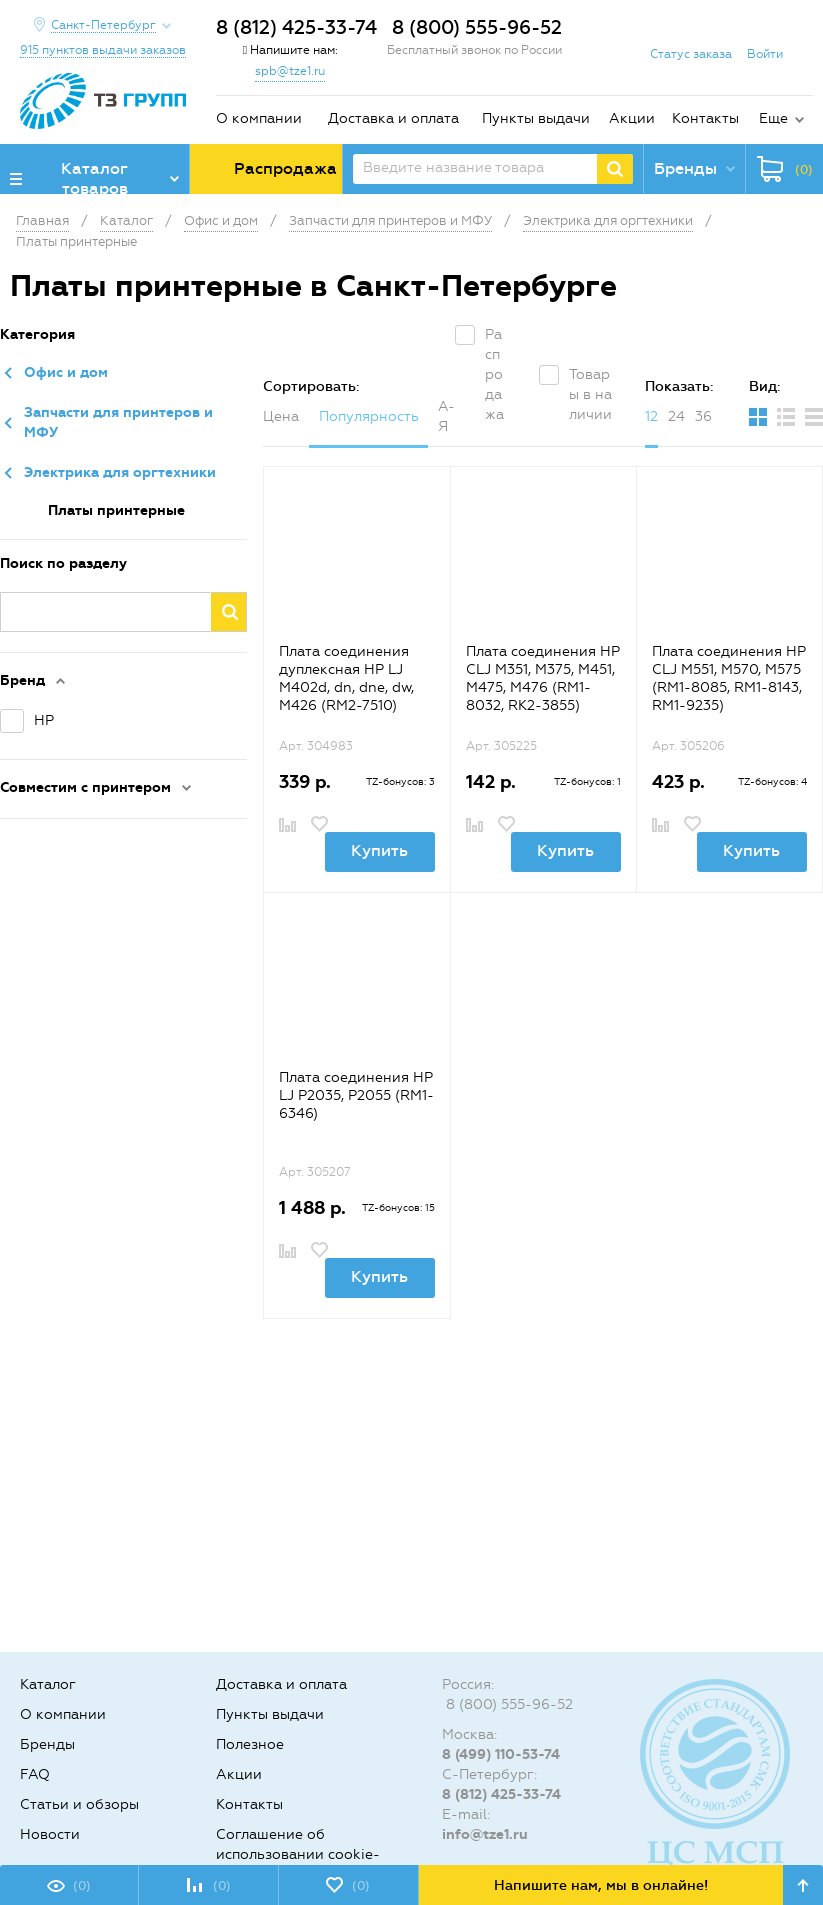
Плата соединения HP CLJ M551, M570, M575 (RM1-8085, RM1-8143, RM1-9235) (729, 678)
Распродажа (494, 374)
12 (651, 416)
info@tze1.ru (485, 1834)
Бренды (47, 1744)
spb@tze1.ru (290, 71)
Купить (379, 850)
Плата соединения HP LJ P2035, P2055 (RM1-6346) (356, 1095)
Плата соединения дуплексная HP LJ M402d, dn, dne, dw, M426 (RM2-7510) (346, 678)
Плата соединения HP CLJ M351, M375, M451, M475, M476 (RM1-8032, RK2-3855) (543, 678)
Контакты (705, 118)
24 (676, 416)
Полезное (250, 1744)
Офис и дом (66, 372)
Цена (281, 416)
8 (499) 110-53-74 (501, 1754)
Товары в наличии (590, 394)
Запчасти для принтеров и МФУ (118, 422)
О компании (259, 118)
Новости (50, 1834)
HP (44, 720)
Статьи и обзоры (79, 1804)
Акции (632, 118)
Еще (773, 118)
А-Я (446, 416)
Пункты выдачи (536, 118)
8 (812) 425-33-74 (296, 27)
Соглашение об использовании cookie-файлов (298, 1854)
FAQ (35, 1774)
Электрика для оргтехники (120, 472)
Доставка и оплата (393, 118)
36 (703, 416)
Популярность (369, 416)
